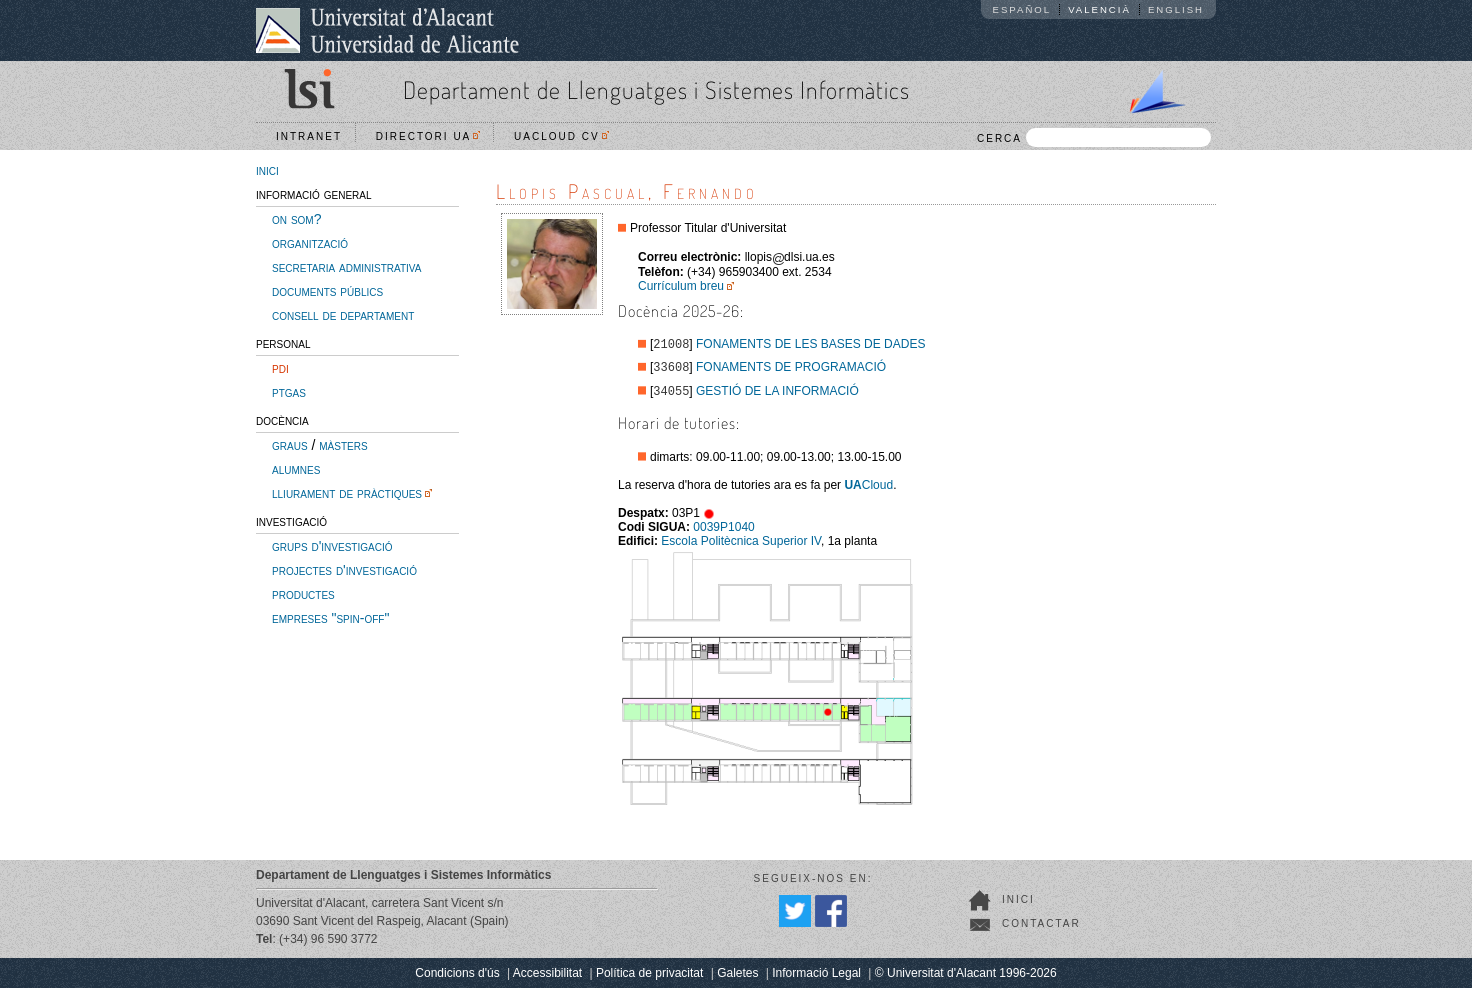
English (1176, 9)
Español (1022, 9)
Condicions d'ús (457, 979)
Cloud (868, 491)
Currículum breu (681, 286)
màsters (343, 445)
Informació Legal (816, 979)
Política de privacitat (649, 979)
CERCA (1094, 137)
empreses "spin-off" (330, 618)
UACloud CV (561, 136)
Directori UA (428, 136)
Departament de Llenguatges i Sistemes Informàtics (656, 89)
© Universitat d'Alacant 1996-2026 (966, 979)
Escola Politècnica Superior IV (741, 547)
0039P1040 (723, 533)
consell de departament (343, 315)
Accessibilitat (547, 979)
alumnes (296, 469)
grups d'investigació (332, 546)
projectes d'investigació (344, 570)
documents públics (327, 291)
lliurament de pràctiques (347, 493)
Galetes (737, 979)
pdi (280, 368)
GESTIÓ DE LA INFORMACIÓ (777, 397)
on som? (296, 219)
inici (267, 170)
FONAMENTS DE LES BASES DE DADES (810, 346)
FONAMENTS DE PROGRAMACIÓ (791, 371)
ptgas (289, 392)
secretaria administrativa (346, 267)
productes (303, 594)
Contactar (1041, 929)
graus (290, 445)
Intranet (309, 136)
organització (310, 243)
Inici (1018, 905)
